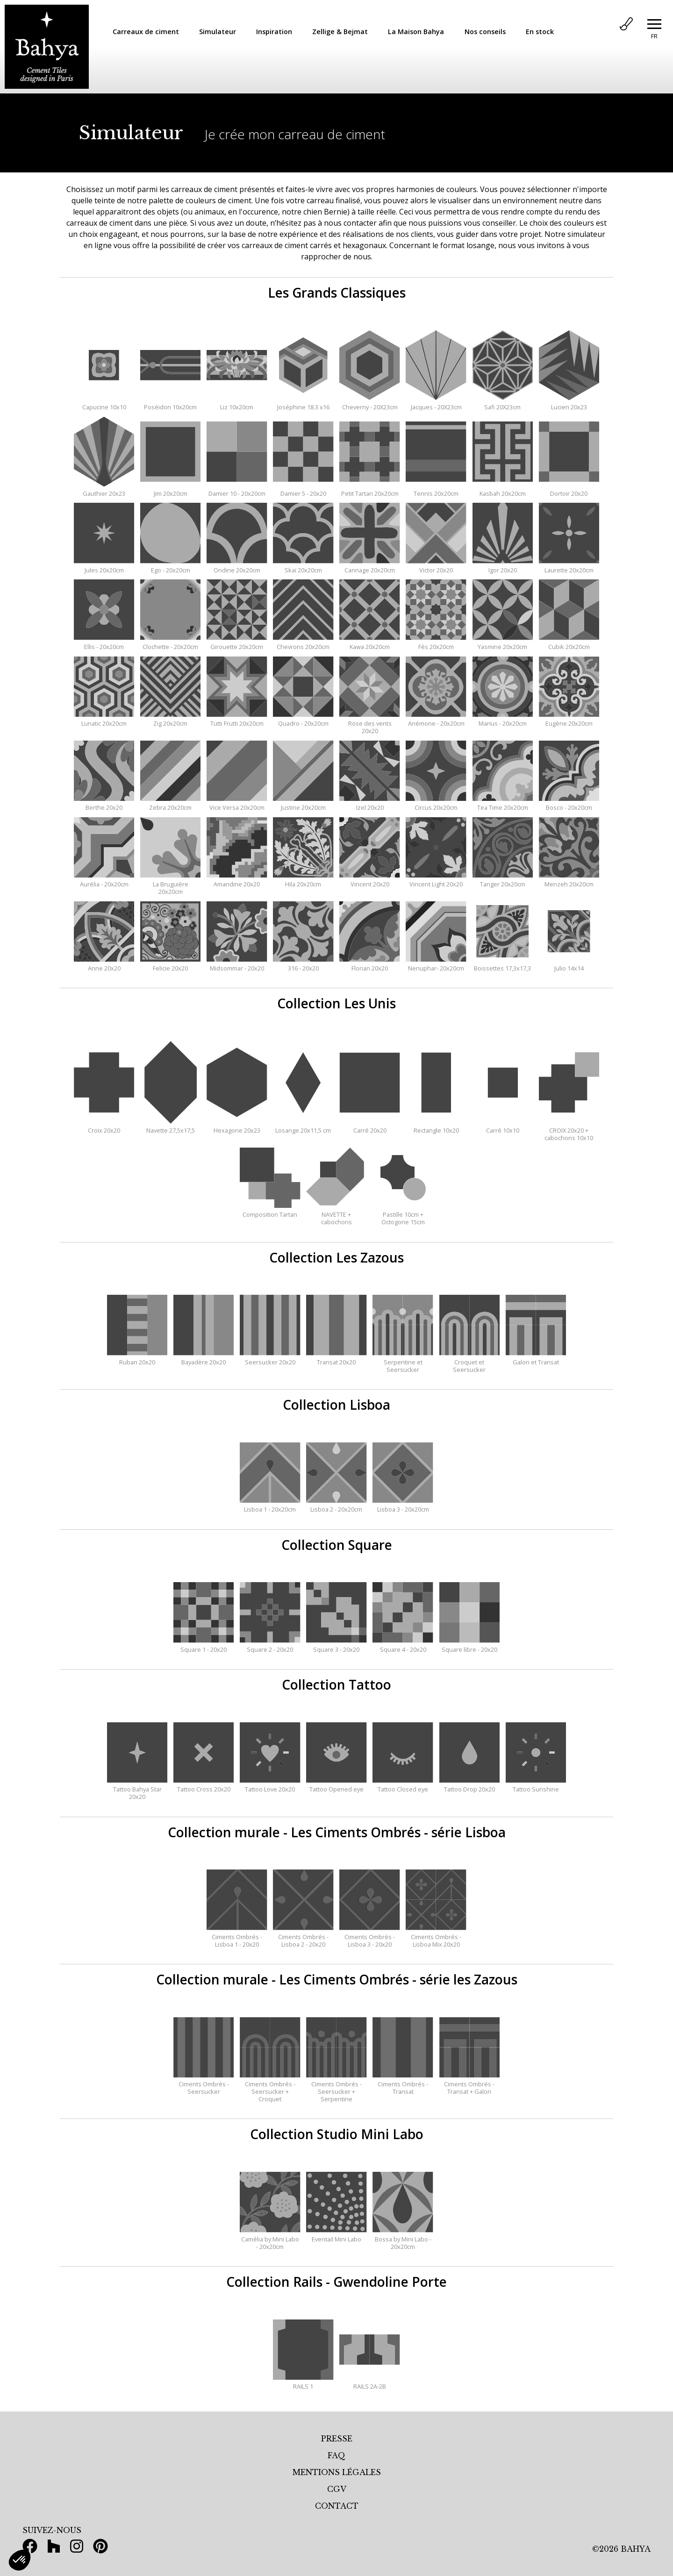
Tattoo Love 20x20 (270, 1785)
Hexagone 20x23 (237, 1127)
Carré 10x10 (503, 1127)
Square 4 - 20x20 (402, 1646)
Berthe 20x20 (104, 804)
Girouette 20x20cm (237, 643)
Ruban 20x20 (137, 1358)
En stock (540, 31)
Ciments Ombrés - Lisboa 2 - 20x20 (303, 1936)
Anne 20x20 (104, 964)
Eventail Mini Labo (336, 2235)
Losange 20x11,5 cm (303, 1127)
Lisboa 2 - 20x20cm (336, 1505)
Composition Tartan (270, 1211)
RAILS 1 (303, 2382)
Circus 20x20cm (436, 804)
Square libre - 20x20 (469, 1646)
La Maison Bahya (416, 31)
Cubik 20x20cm (569, 643)
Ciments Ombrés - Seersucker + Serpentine (336, 2087)
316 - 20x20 (303, 964)
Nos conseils (485, 31)
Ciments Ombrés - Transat (402, 2084)
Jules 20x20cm (104, 566)
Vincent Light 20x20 (436, 880)
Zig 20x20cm (170, 720)
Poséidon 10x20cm (170, 403)
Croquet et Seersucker (469, 1362)
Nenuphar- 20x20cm (436, 964)
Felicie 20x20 (170, 964)
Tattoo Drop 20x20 (469, 1785)
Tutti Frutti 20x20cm (237, 720)
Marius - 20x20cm (503, 720)
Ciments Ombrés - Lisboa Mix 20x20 (436, 1936)
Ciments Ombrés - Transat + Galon (469, 2084)
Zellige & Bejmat (340, 31)
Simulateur (217, 31)
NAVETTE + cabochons (336, 1214)
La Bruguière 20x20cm (170, 884)
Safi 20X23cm (503, 403)
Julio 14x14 (569, 964)
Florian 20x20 (369, 964)
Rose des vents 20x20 (369, 723)
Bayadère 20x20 (203, 1358)
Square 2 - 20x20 (270, 1646)
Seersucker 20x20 (270, 1358)
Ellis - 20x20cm (104, 643)
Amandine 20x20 (237, 880)
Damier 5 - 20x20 (303, 490)
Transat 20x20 (336, 1358)
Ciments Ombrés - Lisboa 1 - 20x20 (237, 1936)
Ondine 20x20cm (237, 566)
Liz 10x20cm (237, 403)
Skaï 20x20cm (303, 566)
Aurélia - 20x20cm (104, 880)
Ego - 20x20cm (170, 566)
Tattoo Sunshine (536, 1785)
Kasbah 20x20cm (503, 490)
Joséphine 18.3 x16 (303, 403)
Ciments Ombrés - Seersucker (203, 2084)
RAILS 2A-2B (369, 2382)
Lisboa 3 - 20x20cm (402, 1505)
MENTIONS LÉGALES (337, 2472)
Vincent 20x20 (369, 880)
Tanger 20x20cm (503, 880)
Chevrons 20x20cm (303, 643)
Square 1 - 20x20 (203, 1646)
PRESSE (336, 2438)
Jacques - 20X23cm (436, 403)
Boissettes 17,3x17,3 (503, 964)
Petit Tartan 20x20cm (369, 490)
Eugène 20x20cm (569, 720)
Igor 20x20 (503, 566)
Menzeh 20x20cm (569, 880)
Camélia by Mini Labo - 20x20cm (270, 2239)
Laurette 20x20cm (569, 566)
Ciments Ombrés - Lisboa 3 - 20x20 (369, 1936)
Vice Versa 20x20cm (237, 804)
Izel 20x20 (369, 804)
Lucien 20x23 (569, 403)
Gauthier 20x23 (104, 490)
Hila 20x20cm (303, 880)
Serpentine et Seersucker (402, 1362)
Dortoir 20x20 (569, 490)
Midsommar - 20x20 (237, 964)
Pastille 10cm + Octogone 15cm (402, 1214)
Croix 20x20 (104, 1127)
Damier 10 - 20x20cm (237, 490)
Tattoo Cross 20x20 (203, 1785)
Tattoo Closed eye (402, 1785)
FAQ (336, 2455)
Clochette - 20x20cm (170, 643)
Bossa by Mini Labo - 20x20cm (402, 2239)
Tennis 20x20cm (436, 490)
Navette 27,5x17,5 (170, 1127)
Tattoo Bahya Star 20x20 (137, 1789)
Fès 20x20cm (436, 643)
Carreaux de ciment (146, 31)
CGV (336, 2489)
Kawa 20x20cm (369, 643)
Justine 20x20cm (303, 804)
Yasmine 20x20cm (503, 643)
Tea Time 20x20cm (503, 804)
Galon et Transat (536, 1358)
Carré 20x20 (369, 1127)
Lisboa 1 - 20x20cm (270, 1505)
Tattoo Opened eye (336, 1785)
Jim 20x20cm (170, 490)
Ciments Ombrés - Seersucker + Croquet (270, 2087)
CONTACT (336, 2506)
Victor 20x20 (436, 566)
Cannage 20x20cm (369, 566)
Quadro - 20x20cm (303, 720)
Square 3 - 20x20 (336, 1646)
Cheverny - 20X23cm (369, 403)
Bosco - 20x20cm (569, 804)
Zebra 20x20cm (170, 804)
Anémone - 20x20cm (436, 720)
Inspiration (274, 31)
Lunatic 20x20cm (104, 720)
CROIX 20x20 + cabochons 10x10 (569, 1130)
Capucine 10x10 (104, 403)
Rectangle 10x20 (436, 1127)
